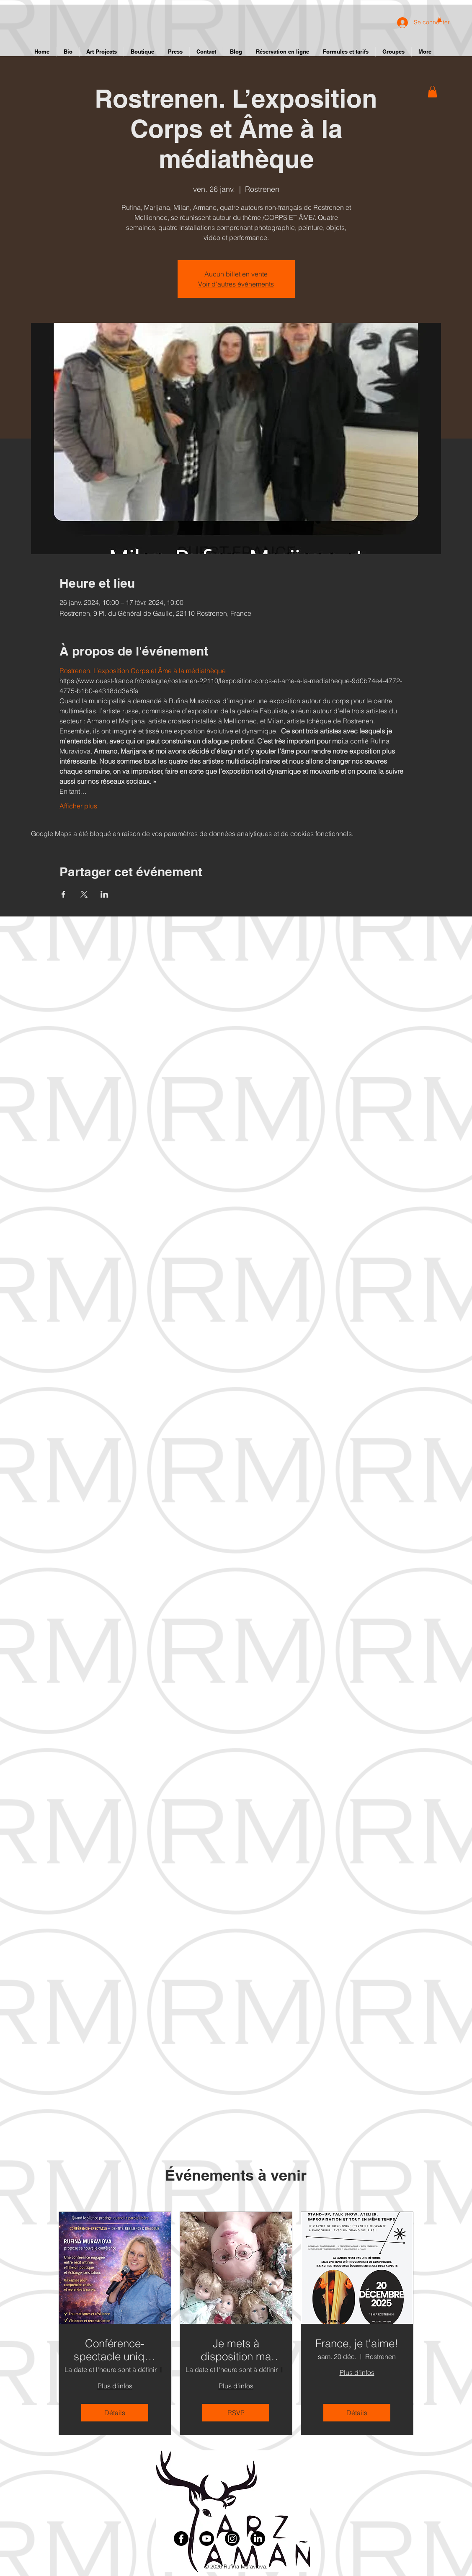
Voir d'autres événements (236, 284)
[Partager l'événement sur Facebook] (63, 894)
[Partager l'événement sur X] (84, 894)
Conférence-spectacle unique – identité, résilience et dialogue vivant (115, 2350)
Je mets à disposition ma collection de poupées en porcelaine (236, 2350)
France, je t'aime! (356, 2343)
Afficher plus (78, 806)
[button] (432, 91)
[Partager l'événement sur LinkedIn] (104, 894)
